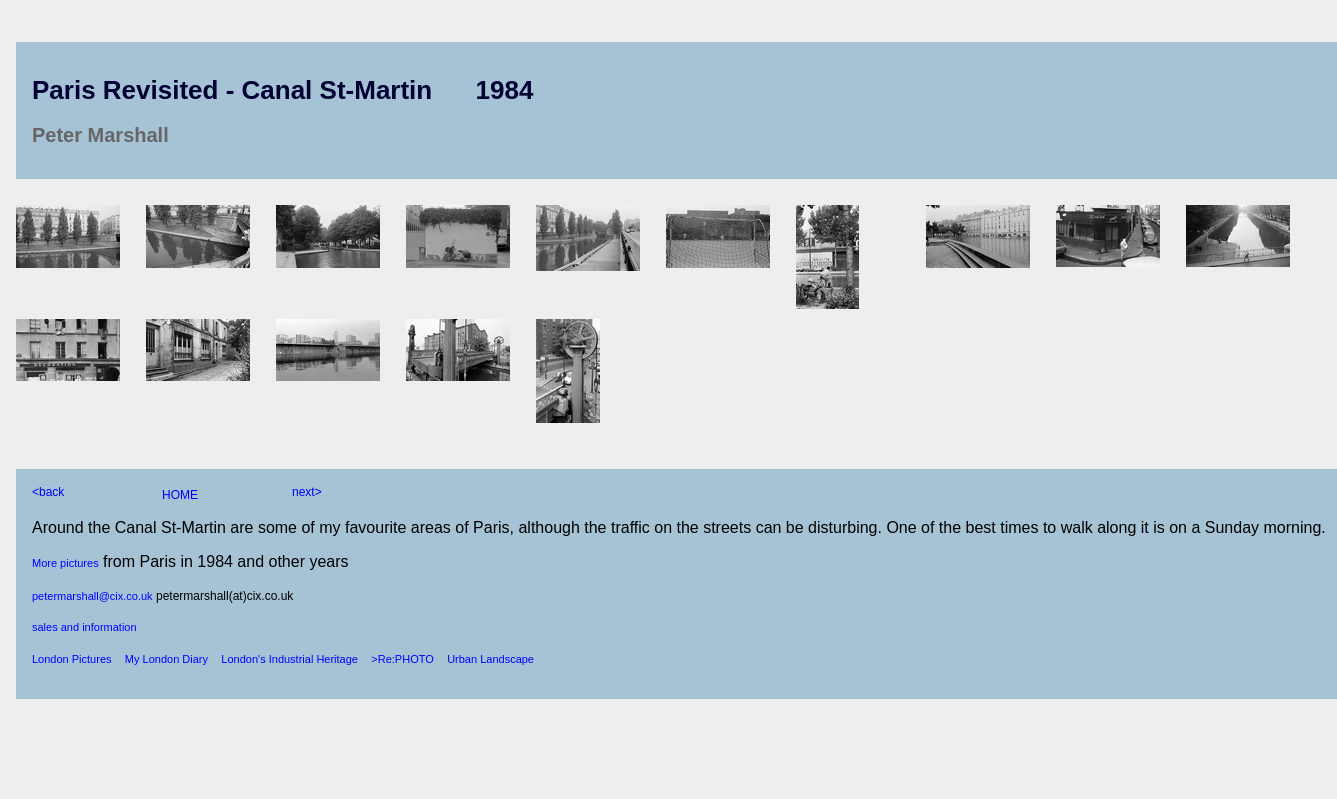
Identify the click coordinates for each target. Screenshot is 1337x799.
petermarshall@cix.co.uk (92, 596)
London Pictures (72, 659)
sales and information (84, 627)
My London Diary (166, 659)
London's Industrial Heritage (289, 659)
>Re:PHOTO (402, 659)
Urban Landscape (490, 659)
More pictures (65, 563)
